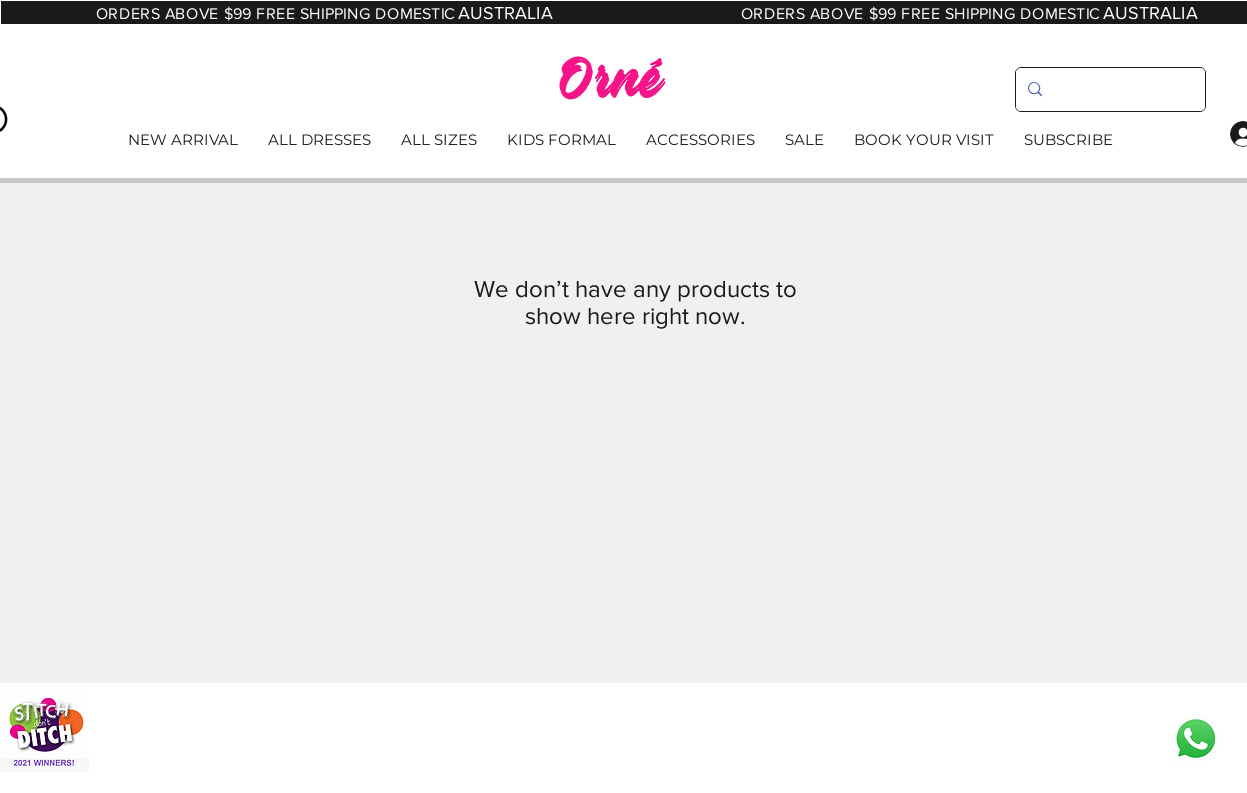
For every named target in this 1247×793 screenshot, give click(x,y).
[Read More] (623, 140)
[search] (1108, 89)
